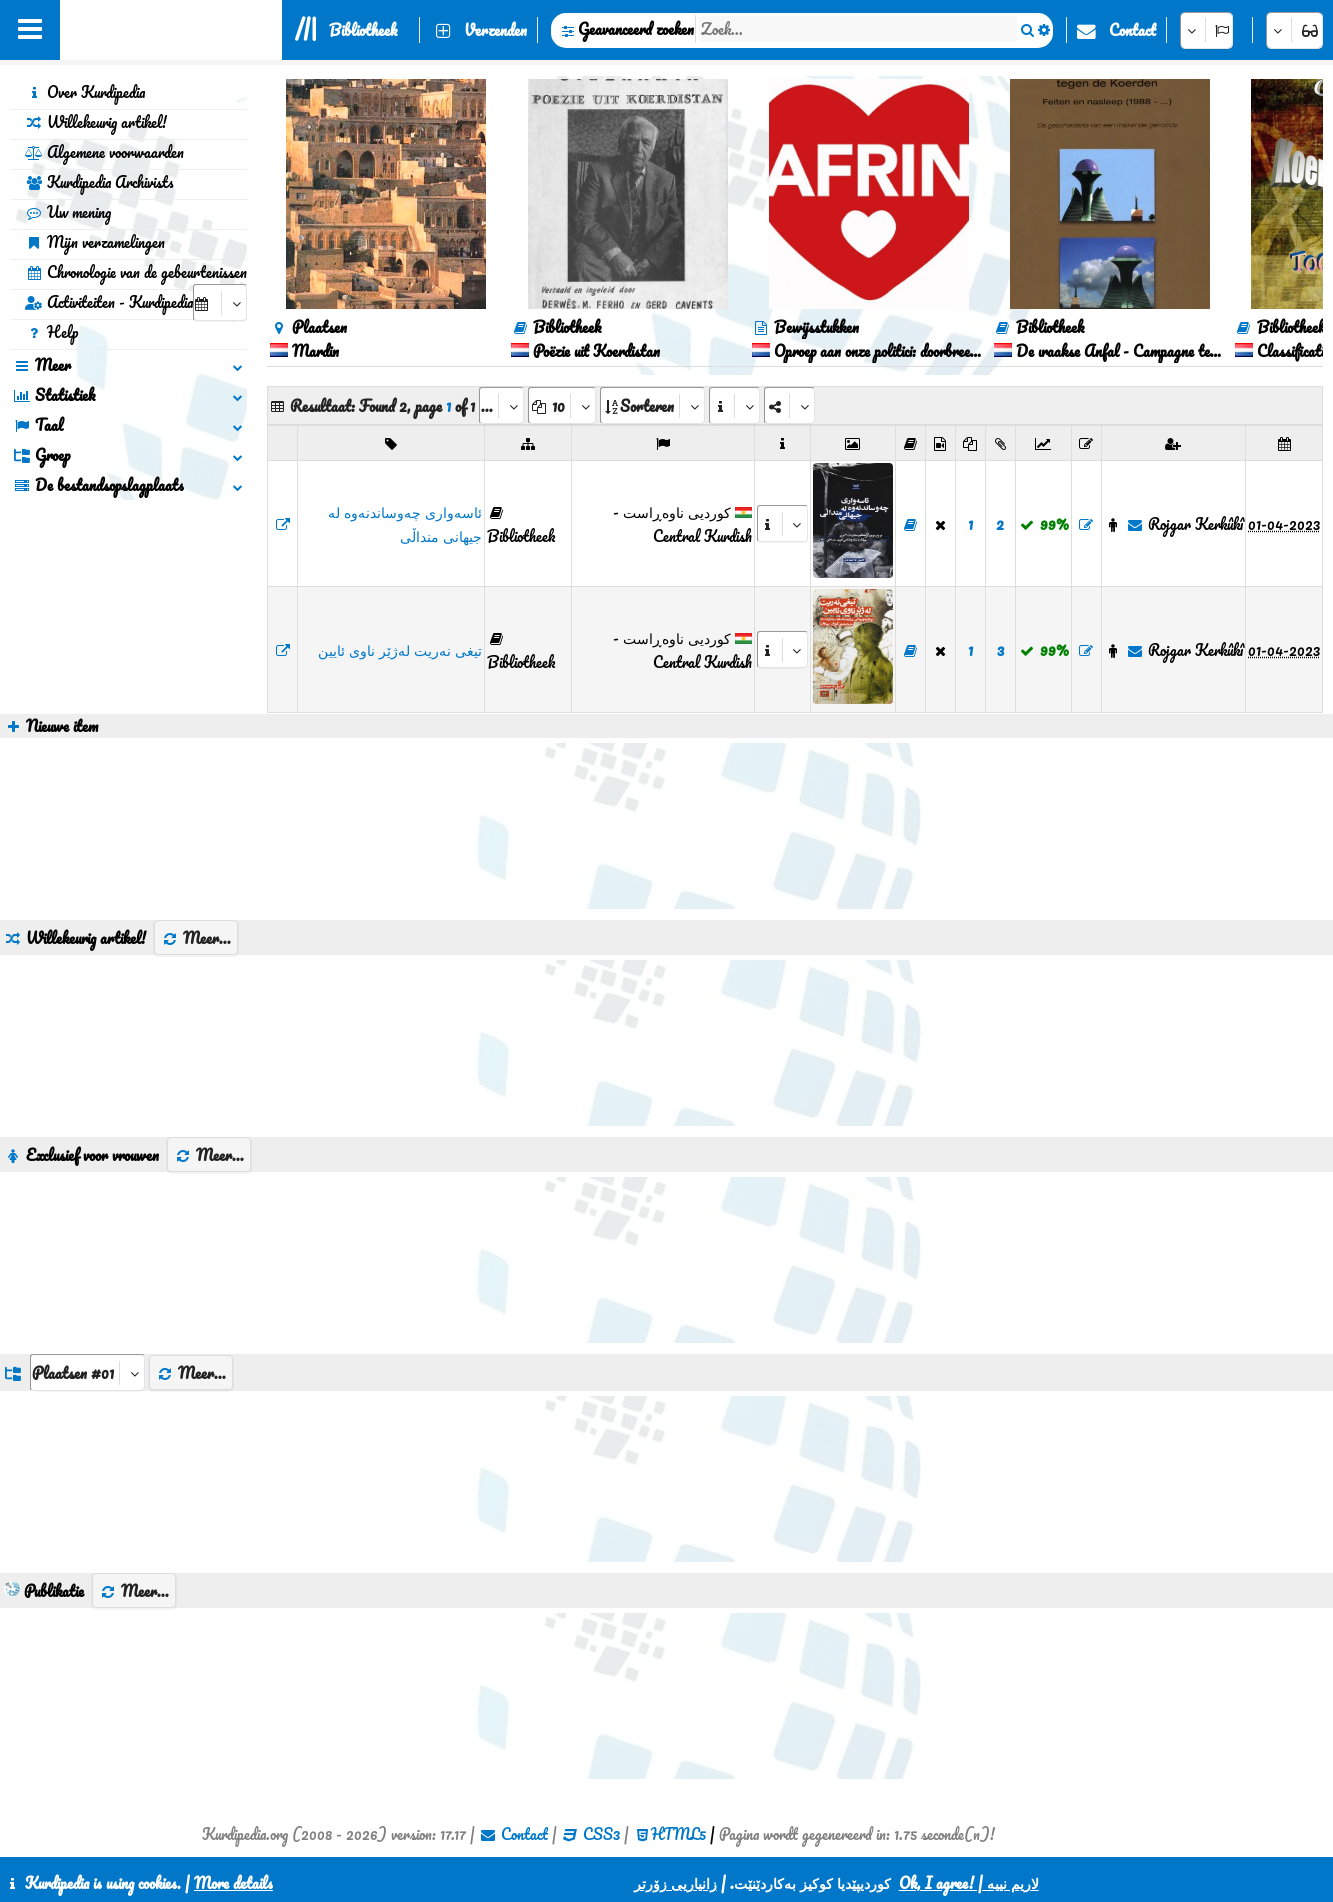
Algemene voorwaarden (104, 152)
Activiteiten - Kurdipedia (109, 302)
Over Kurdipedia (85, 92)
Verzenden (495, 30)
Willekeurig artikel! (96, 122)
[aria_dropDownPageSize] (562, 405)
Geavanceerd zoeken (636, 29)
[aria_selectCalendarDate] (220, 302)
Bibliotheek (363, 30)
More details (233, 1883)
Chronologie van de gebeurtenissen (136, 272)
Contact (1132, 30)
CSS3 (601, 1834)
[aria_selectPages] (501, 405)
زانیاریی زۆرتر (675, 1883)
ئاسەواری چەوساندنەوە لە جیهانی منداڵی (405, 524)
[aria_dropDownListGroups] (87, 1372)
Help (51, 332)
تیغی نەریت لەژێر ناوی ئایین (400, 650)
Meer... (196, 938)
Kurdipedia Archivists (99, 182)
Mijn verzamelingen (95, 242)
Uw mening (68, 212)
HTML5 (678, 1834)
